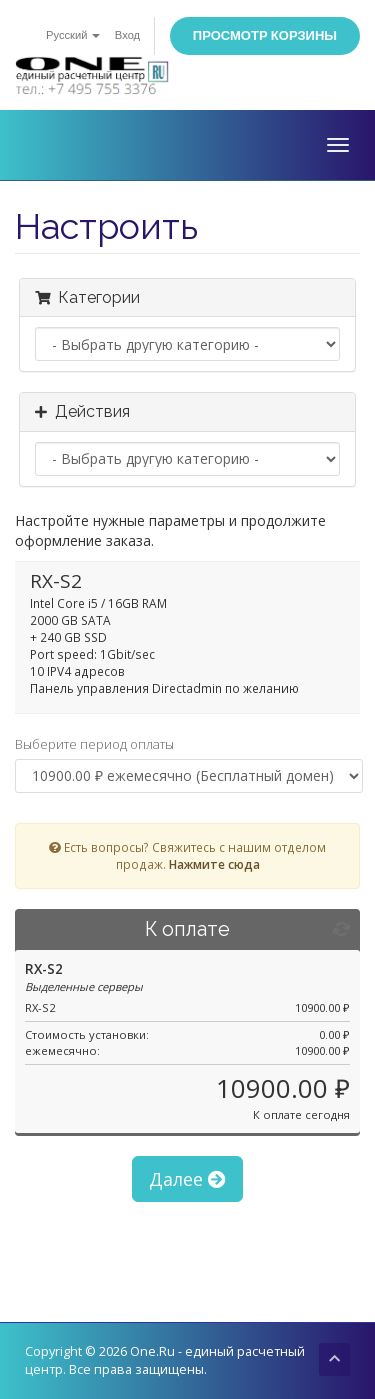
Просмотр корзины (265, 35)
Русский (73, 35)
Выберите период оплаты (94, 744)
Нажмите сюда (214, 864)
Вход (127, 35)
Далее (187, 1179)
